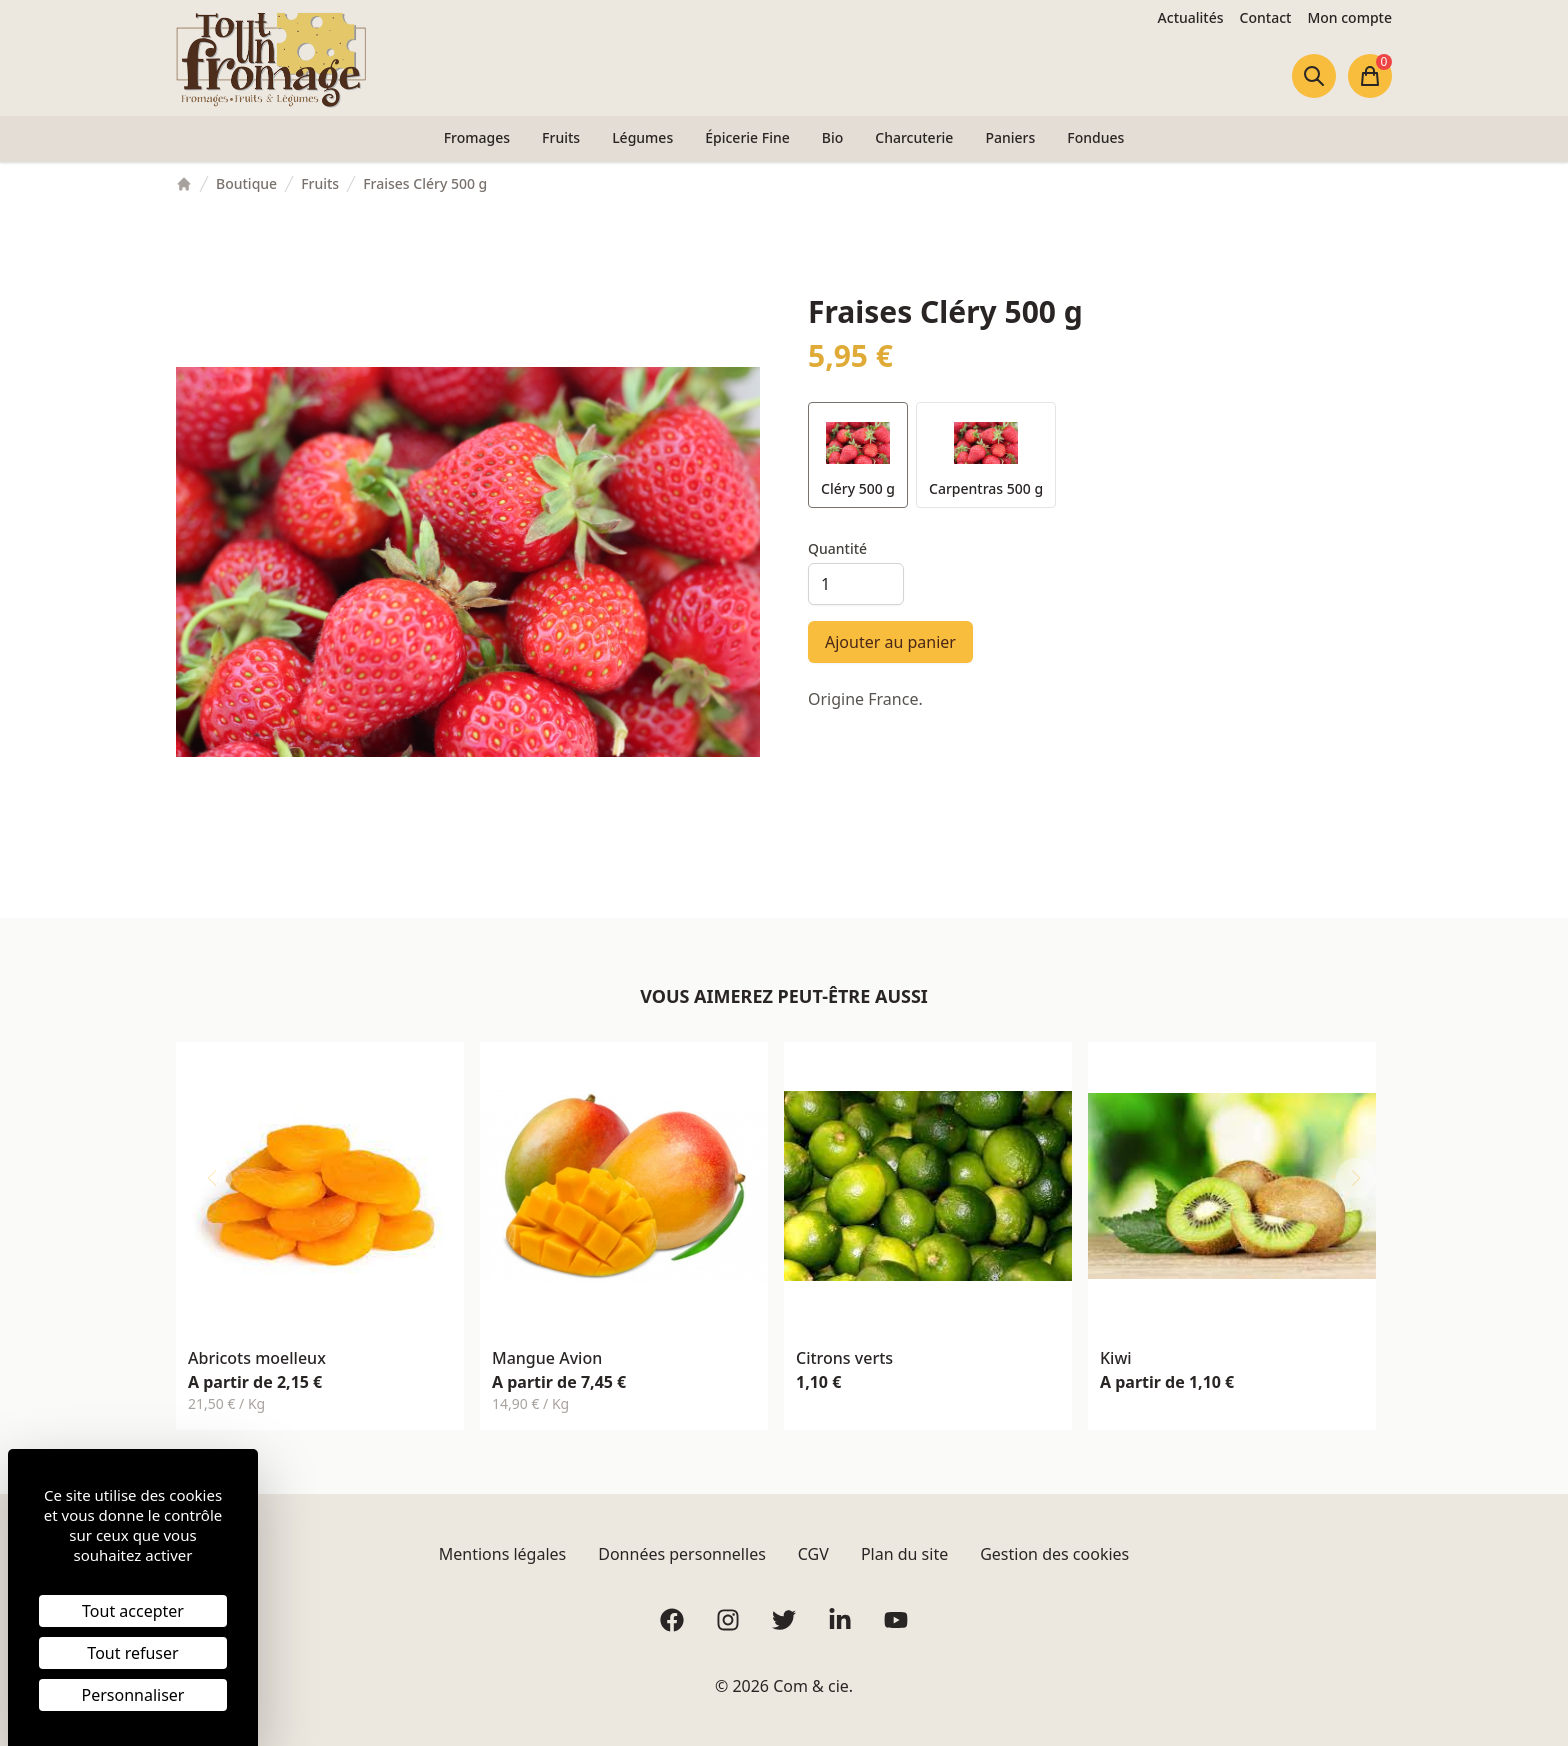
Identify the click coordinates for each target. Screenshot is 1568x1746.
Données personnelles (682, 1554)
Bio (833, 137)
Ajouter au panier (890, 642)
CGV (813, 1554)
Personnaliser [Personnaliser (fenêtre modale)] (133, 1695)
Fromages (477, 137)
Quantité (837, 548)
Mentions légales (503, 1554)
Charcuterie (914, 137)
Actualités (1191, 17)
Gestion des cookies (1054, 1554)
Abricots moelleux (257, 1358)
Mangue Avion (547, 1358)
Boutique (246, 183)
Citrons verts (844, 1358)
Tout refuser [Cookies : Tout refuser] (132, 1653)
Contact (1266, 17)
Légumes (642, 137)
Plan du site (904, 1554)
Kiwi (1116, 1358)
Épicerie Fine (747, 137)
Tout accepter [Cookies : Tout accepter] (133, 1611)
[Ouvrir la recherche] (1314, 76)
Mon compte (1349, 17)
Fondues (1095, 137)
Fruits (561, 137)
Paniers (1010, 137)
